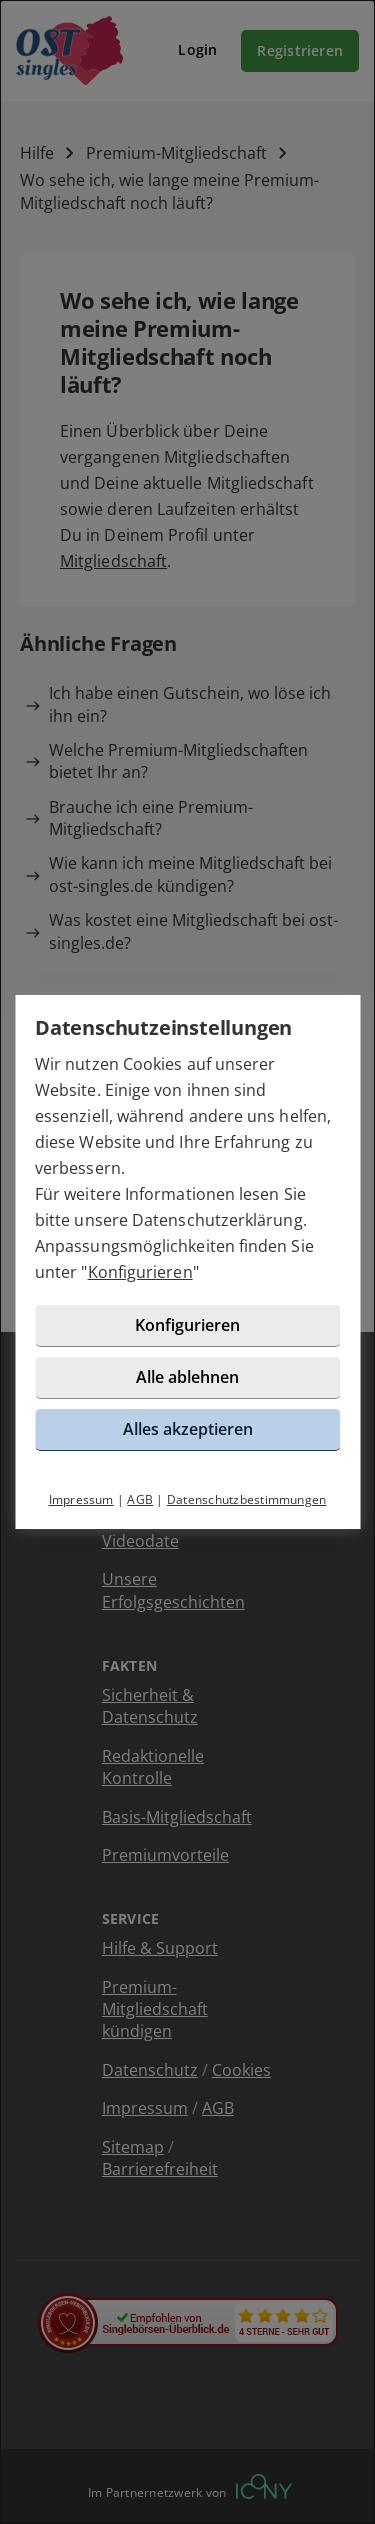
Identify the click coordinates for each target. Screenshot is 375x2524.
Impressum (81, 1499)
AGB (140, 1499)
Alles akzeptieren (188, 1429)
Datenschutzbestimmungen (247, 1499)
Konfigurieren (140, 1272)
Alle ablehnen (187, 1377)
